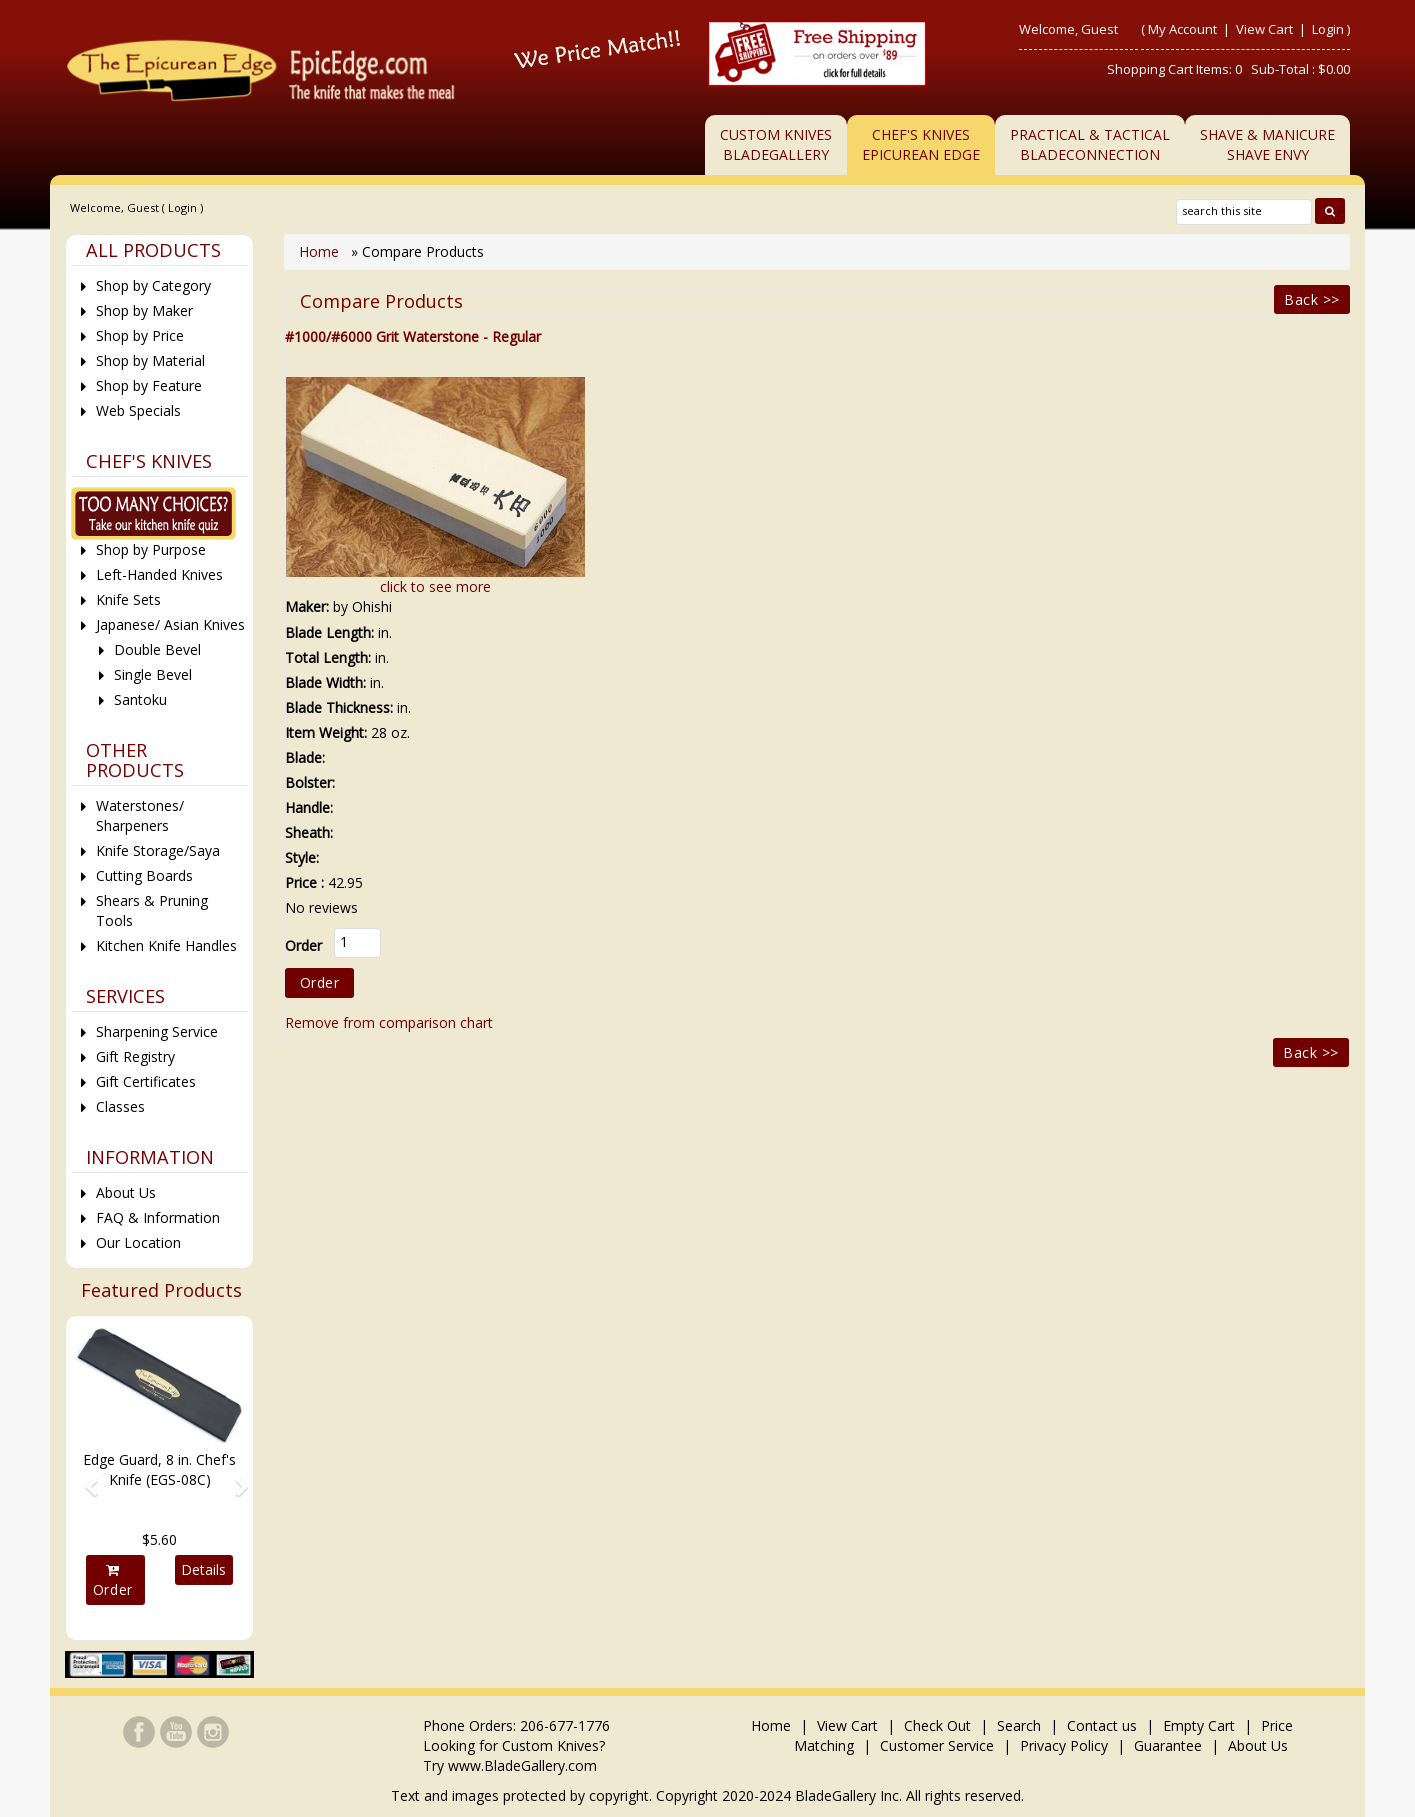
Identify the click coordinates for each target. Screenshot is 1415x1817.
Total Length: (328, 657)
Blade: (305, 757)
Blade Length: (329, 632)
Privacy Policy (1064, 1745)
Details (203, 1569)
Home (321, 251)
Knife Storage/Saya (158, 850)
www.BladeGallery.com (522, 1765)
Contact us (1102, 1725)
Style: (302, 857)
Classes (120, 1106)
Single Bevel (153, 674)
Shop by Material (150, 360)
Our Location (138, 1242)
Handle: (309, 807)
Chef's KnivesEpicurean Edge (921, 144)
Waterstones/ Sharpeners (140, 815)
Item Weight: (326, 732)
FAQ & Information (158, 1217)
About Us (126, 1192)
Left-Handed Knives (159, 574)
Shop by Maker (144, 310)
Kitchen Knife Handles (166, 945)
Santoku (140, 699)
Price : (304, 882)
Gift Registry (135, 1056)
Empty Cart (1199, 1725)
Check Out (937, 1725)
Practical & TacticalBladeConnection (1090, 144)
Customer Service (937, 1745)
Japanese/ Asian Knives (170, 624)
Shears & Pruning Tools (152, 910)
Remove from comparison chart (389, 1022)
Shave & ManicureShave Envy (1267, 144)
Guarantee (1168, 1745)
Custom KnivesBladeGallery (776, 144)
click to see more (435, 586)
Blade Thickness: (339, 707)
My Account (1182, 29)
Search (1019, 1725)
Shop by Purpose (151, 549)
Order (113, 1581)
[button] (84, 1477)
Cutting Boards (144, 875)
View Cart (1266, 29)
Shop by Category (153, 285)
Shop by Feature (149, 385)
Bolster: (310, 782)
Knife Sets (128, 599)
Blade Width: (325, 682)
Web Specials (138, 410)
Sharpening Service (157, 1031)
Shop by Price (140, 335)
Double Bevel (157, 649)
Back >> (1312, 299)
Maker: (307, 606)
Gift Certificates (146, 1081)
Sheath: (309, 832)
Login (1328, 29)
